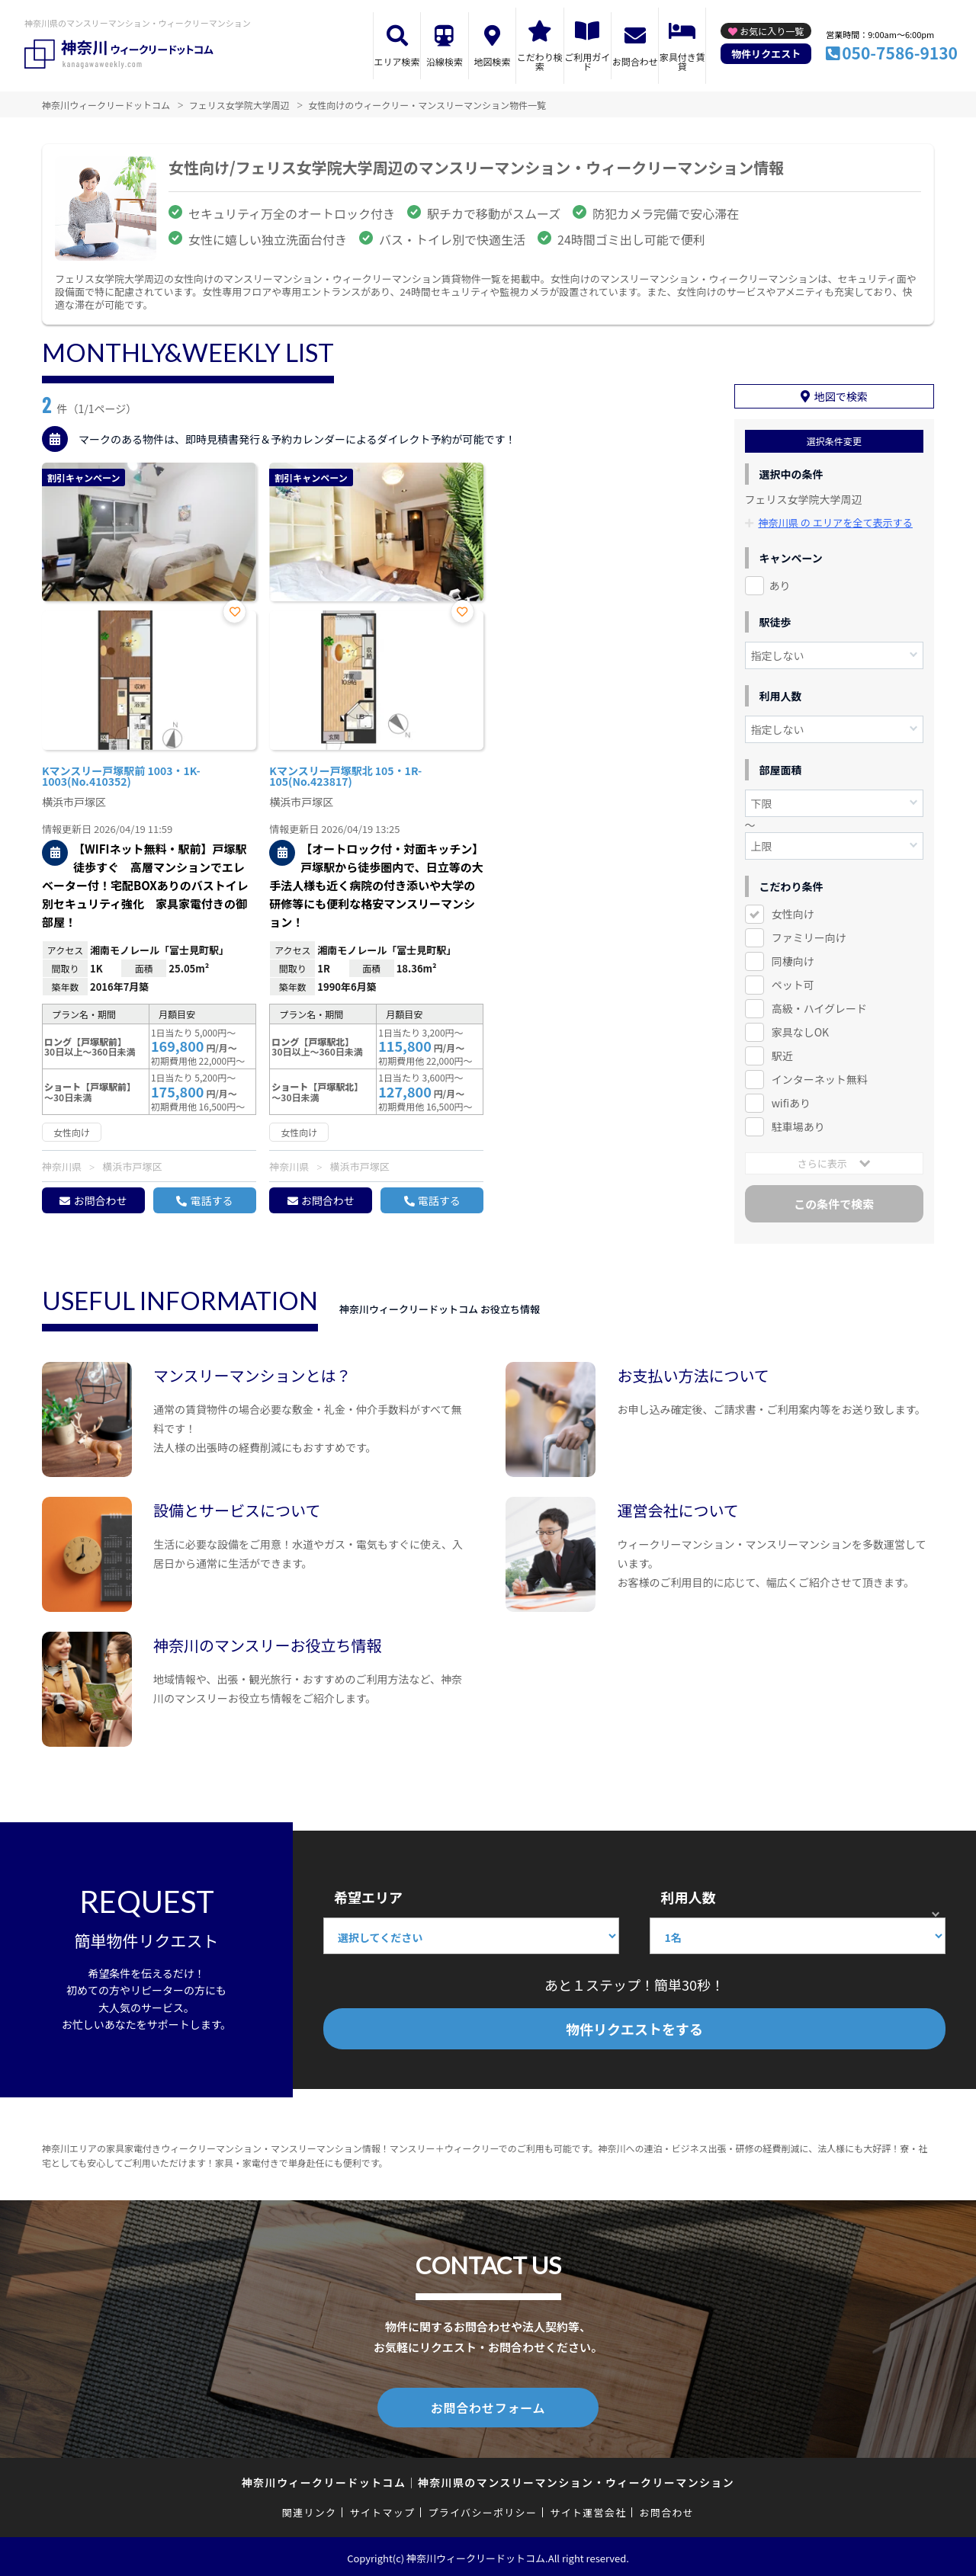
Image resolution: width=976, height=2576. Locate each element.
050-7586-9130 (900, 52)
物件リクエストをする (634, 2029)
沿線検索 (444, 61)
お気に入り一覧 (772, 30)
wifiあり (791, 1101)
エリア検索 (397, 61)
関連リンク (309, 2509)
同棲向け (793, 959)
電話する (211, 1200)
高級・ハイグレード (819, 1006)
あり (780, 583)
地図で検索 (841, 395)
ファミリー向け (809, 936)
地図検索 (492, 61)
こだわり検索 (540, 61)
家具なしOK (800, 1030)
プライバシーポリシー (482, 2509)
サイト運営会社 (588, 2509)
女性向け (793, 912)
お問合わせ (635, 61)
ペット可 (793, 983)
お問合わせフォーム (488, 2406)
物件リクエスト (766, 53)
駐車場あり (798, 1125)
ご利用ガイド (587, 61)
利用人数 (687, 1897)
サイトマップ (383, 2509)
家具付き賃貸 (682, 61)
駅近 (782, 1054)
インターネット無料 (820, 1077)
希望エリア (368, 1897)
